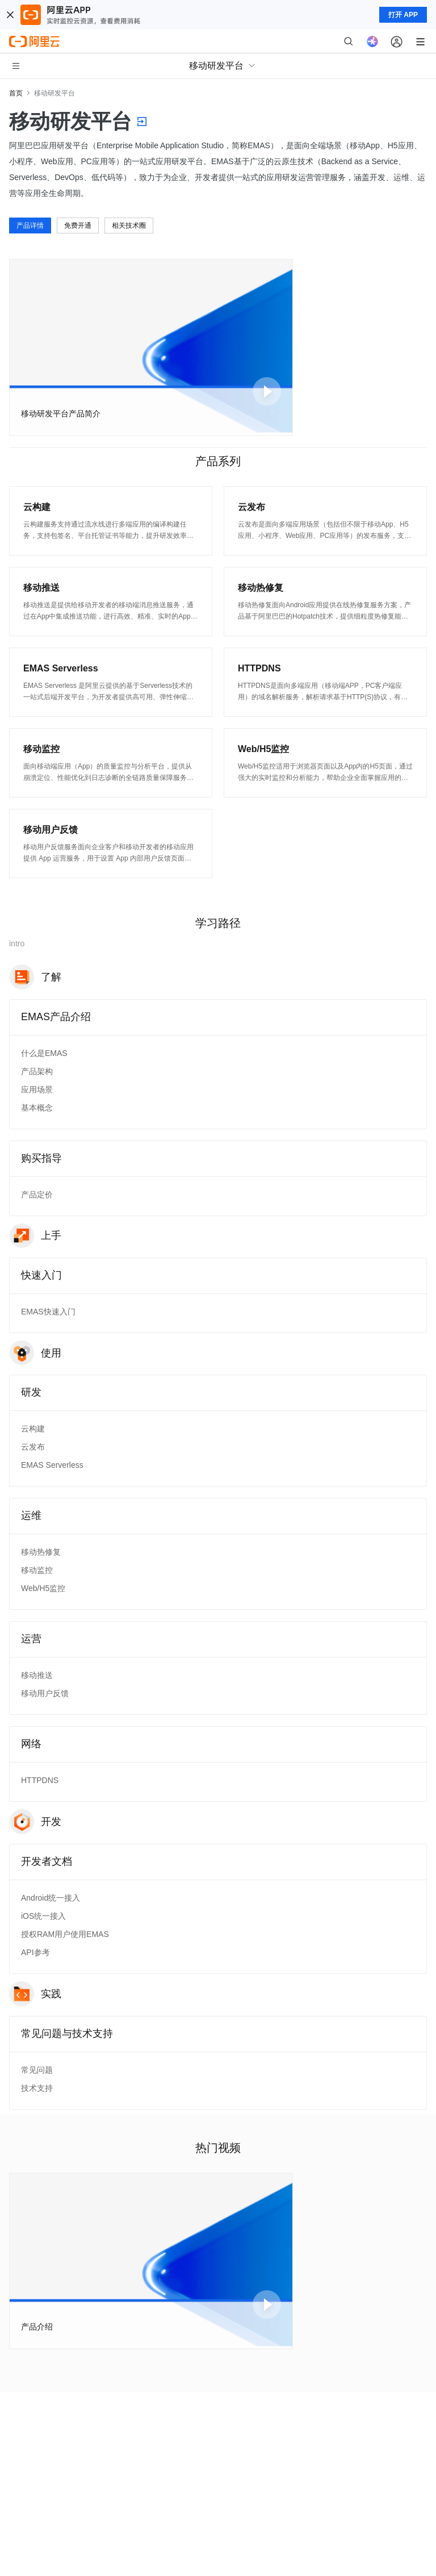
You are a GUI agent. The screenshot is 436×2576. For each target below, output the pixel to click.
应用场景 (37, 1089)
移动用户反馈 (45, 1693)
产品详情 (30, 225)
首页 (16, 93)
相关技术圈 (129, 225)
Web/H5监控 (43, 1588)
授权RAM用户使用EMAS (65, 1934)
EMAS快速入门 (48, 1311)
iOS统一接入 (43, 1915)
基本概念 (37, 1107)
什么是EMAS (44, 1053)
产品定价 (37, 1194)
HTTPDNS (39, 1780)
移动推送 (37, 1675)
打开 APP (403, 15)
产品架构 (37, 1071)
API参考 (35, 1952)
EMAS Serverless (52, 1464)
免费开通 (77, 225)
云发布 (33, 1446)
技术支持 (37, 2088)
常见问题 (37, 2069)
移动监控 (37, 1570)
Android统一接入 (50, 1897)
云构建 (33, 1428)
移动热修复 (41, 1551)
